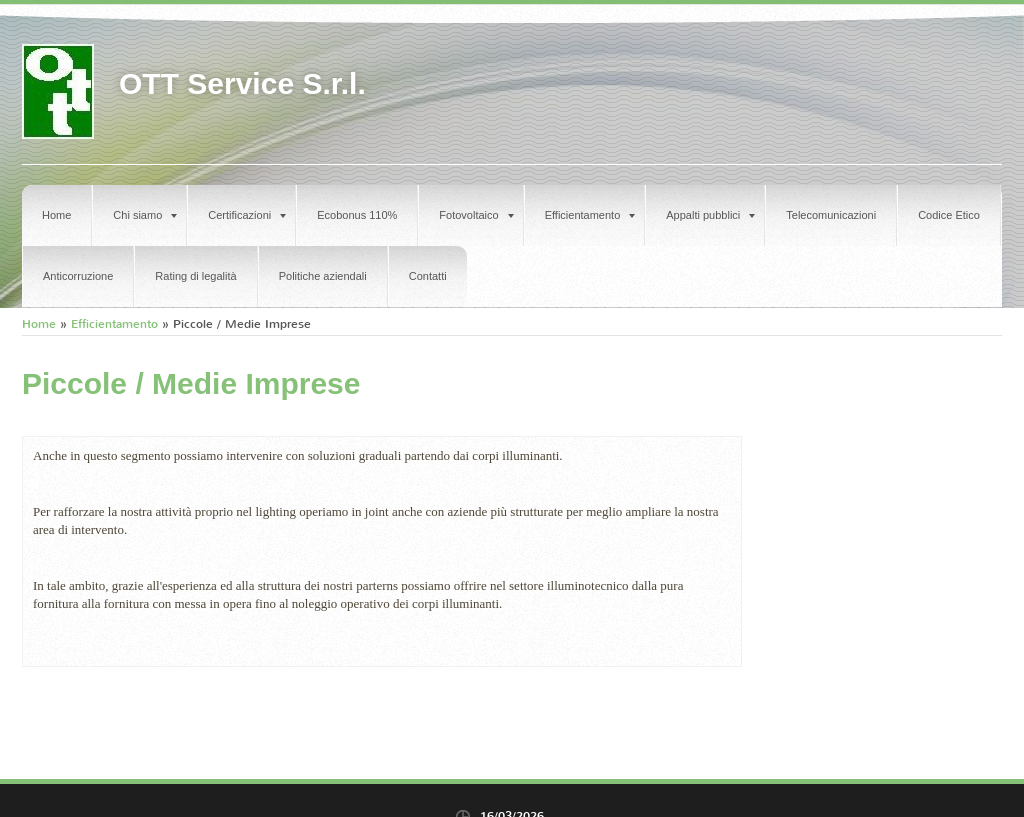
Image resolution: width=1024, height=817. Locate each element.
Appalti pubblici (710, 215)
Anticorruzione (78, 276)
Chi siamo (145, 215)
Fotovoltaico (476, 215)
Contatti (428, 276)
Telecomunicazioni (831, 215)
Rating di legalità (195, 276)
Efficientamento (590, 215)
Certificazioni (247, 215)
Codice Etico (949, 215)
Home (56, 215)
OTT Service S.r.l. (242, 83)
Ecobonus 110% (357, 215)
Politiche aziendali (323, 276)
